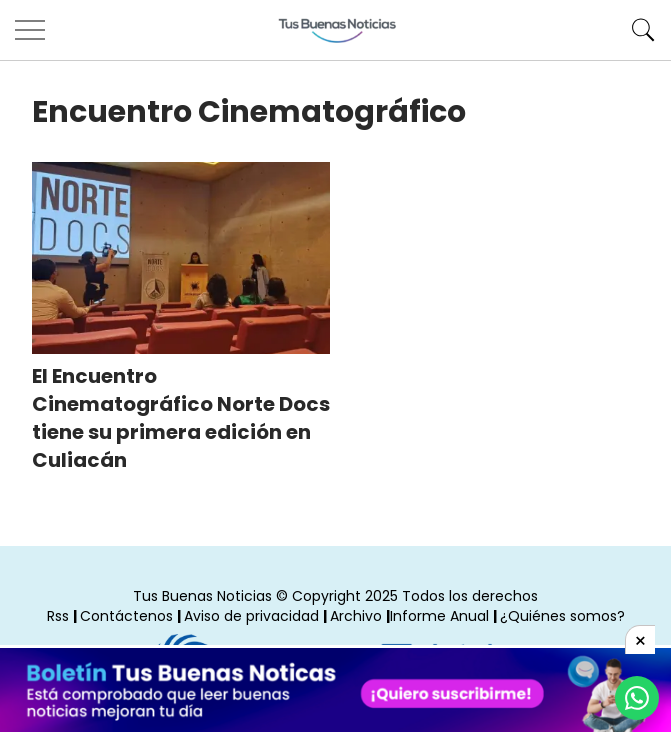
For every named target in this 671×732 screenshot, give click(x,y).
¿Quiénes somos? (562, 616)
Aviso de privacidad (251, 616)
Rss (58, 616)
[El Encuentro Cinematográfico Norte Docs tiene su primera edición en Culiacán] (181, 258)
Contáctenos (126, 616)
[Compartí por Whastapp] (637, 698)
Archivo (356, 616)
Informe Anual (439, 616)
